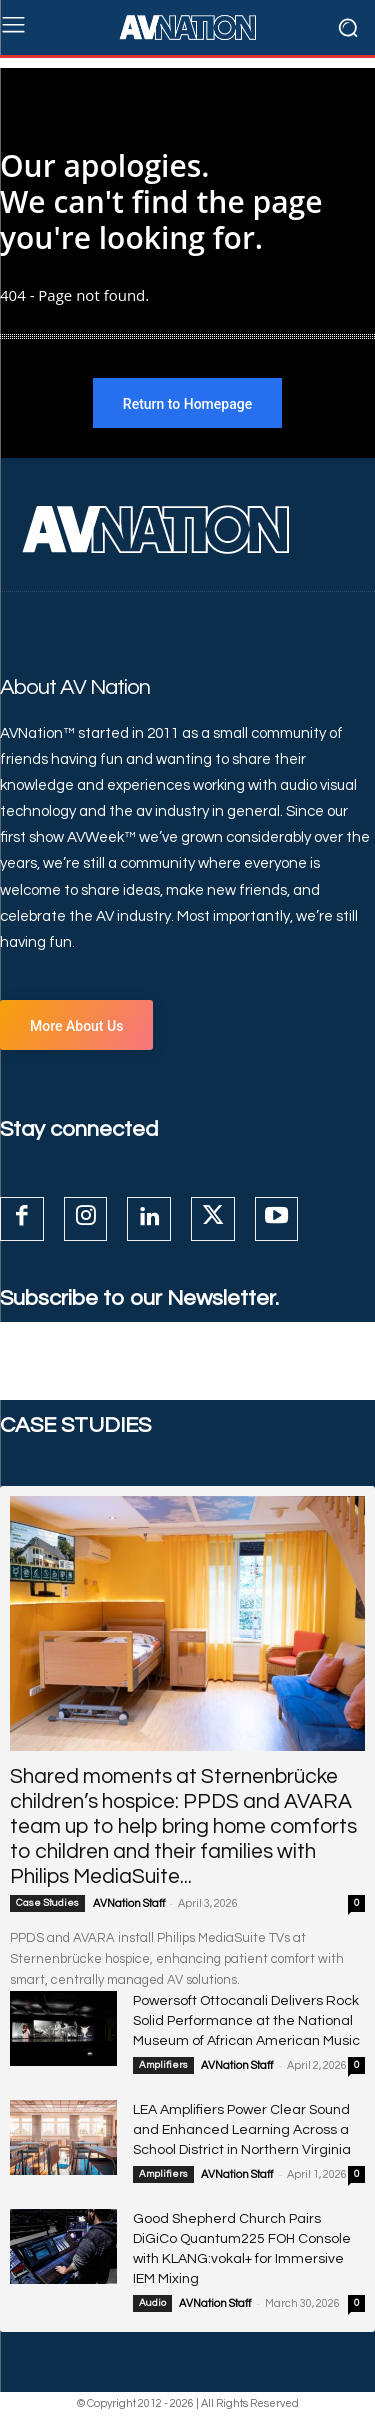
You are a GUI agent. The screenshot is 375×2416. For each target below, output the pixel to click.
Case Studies (47, 1903)
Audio (152, 2303)
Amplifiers (163, 2065)
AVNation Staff (129, 1903)
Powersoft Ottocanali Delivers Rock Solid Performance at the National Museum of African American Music (246, 2021)
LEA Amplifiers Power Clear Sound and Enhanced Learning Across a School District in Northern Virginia (242, 2130)
